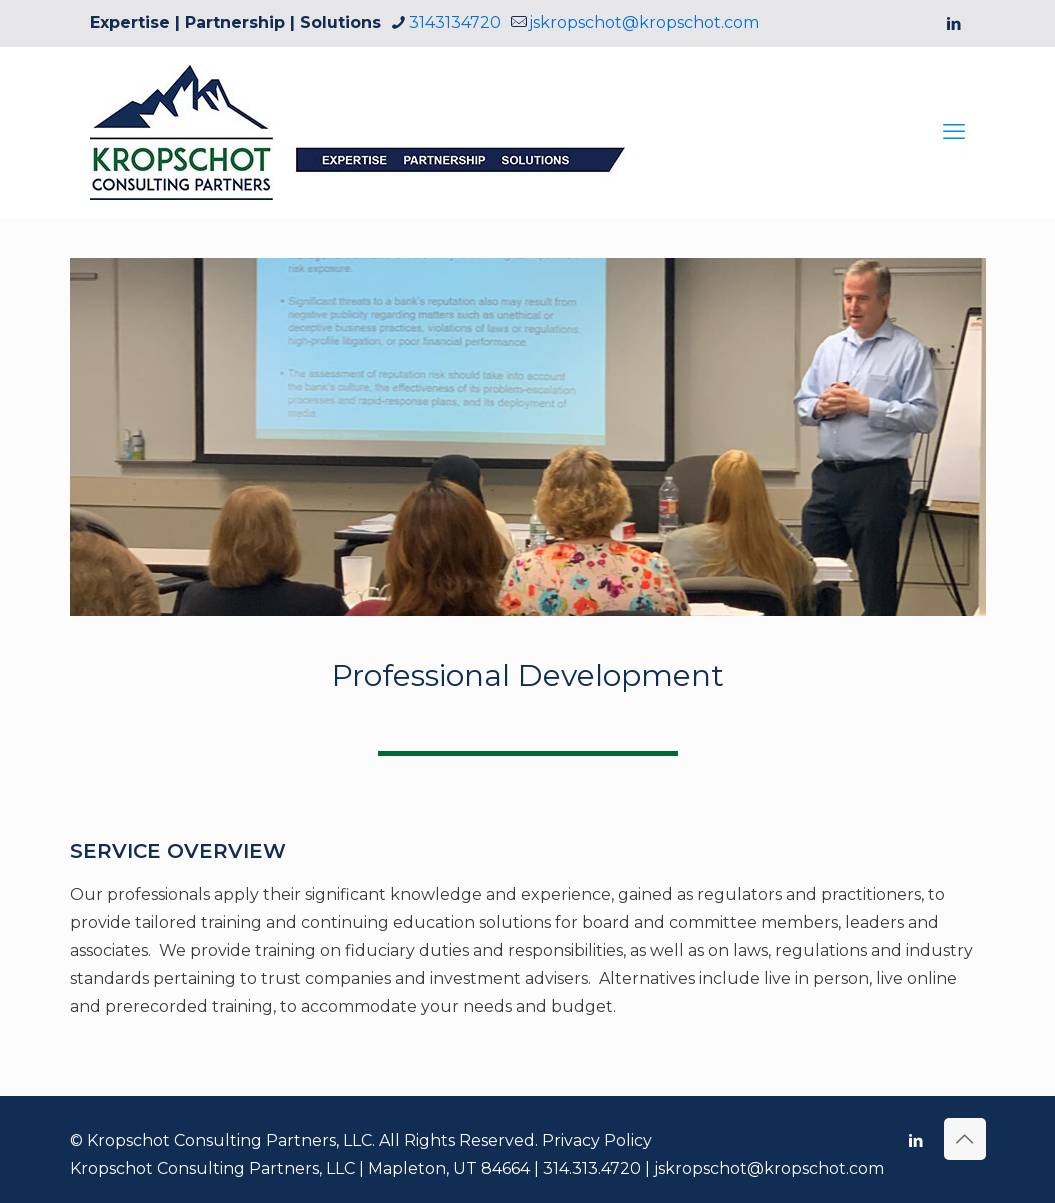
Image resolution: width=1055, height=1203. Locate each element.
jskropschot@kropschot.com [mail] (644, 22)
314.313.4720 (592, 1168)
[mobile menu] (954, 132)
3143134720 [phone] (455, 22)
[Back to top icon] (965, 1139)
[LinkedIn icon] (954, 23)
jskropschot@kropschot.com (769, 1168)
